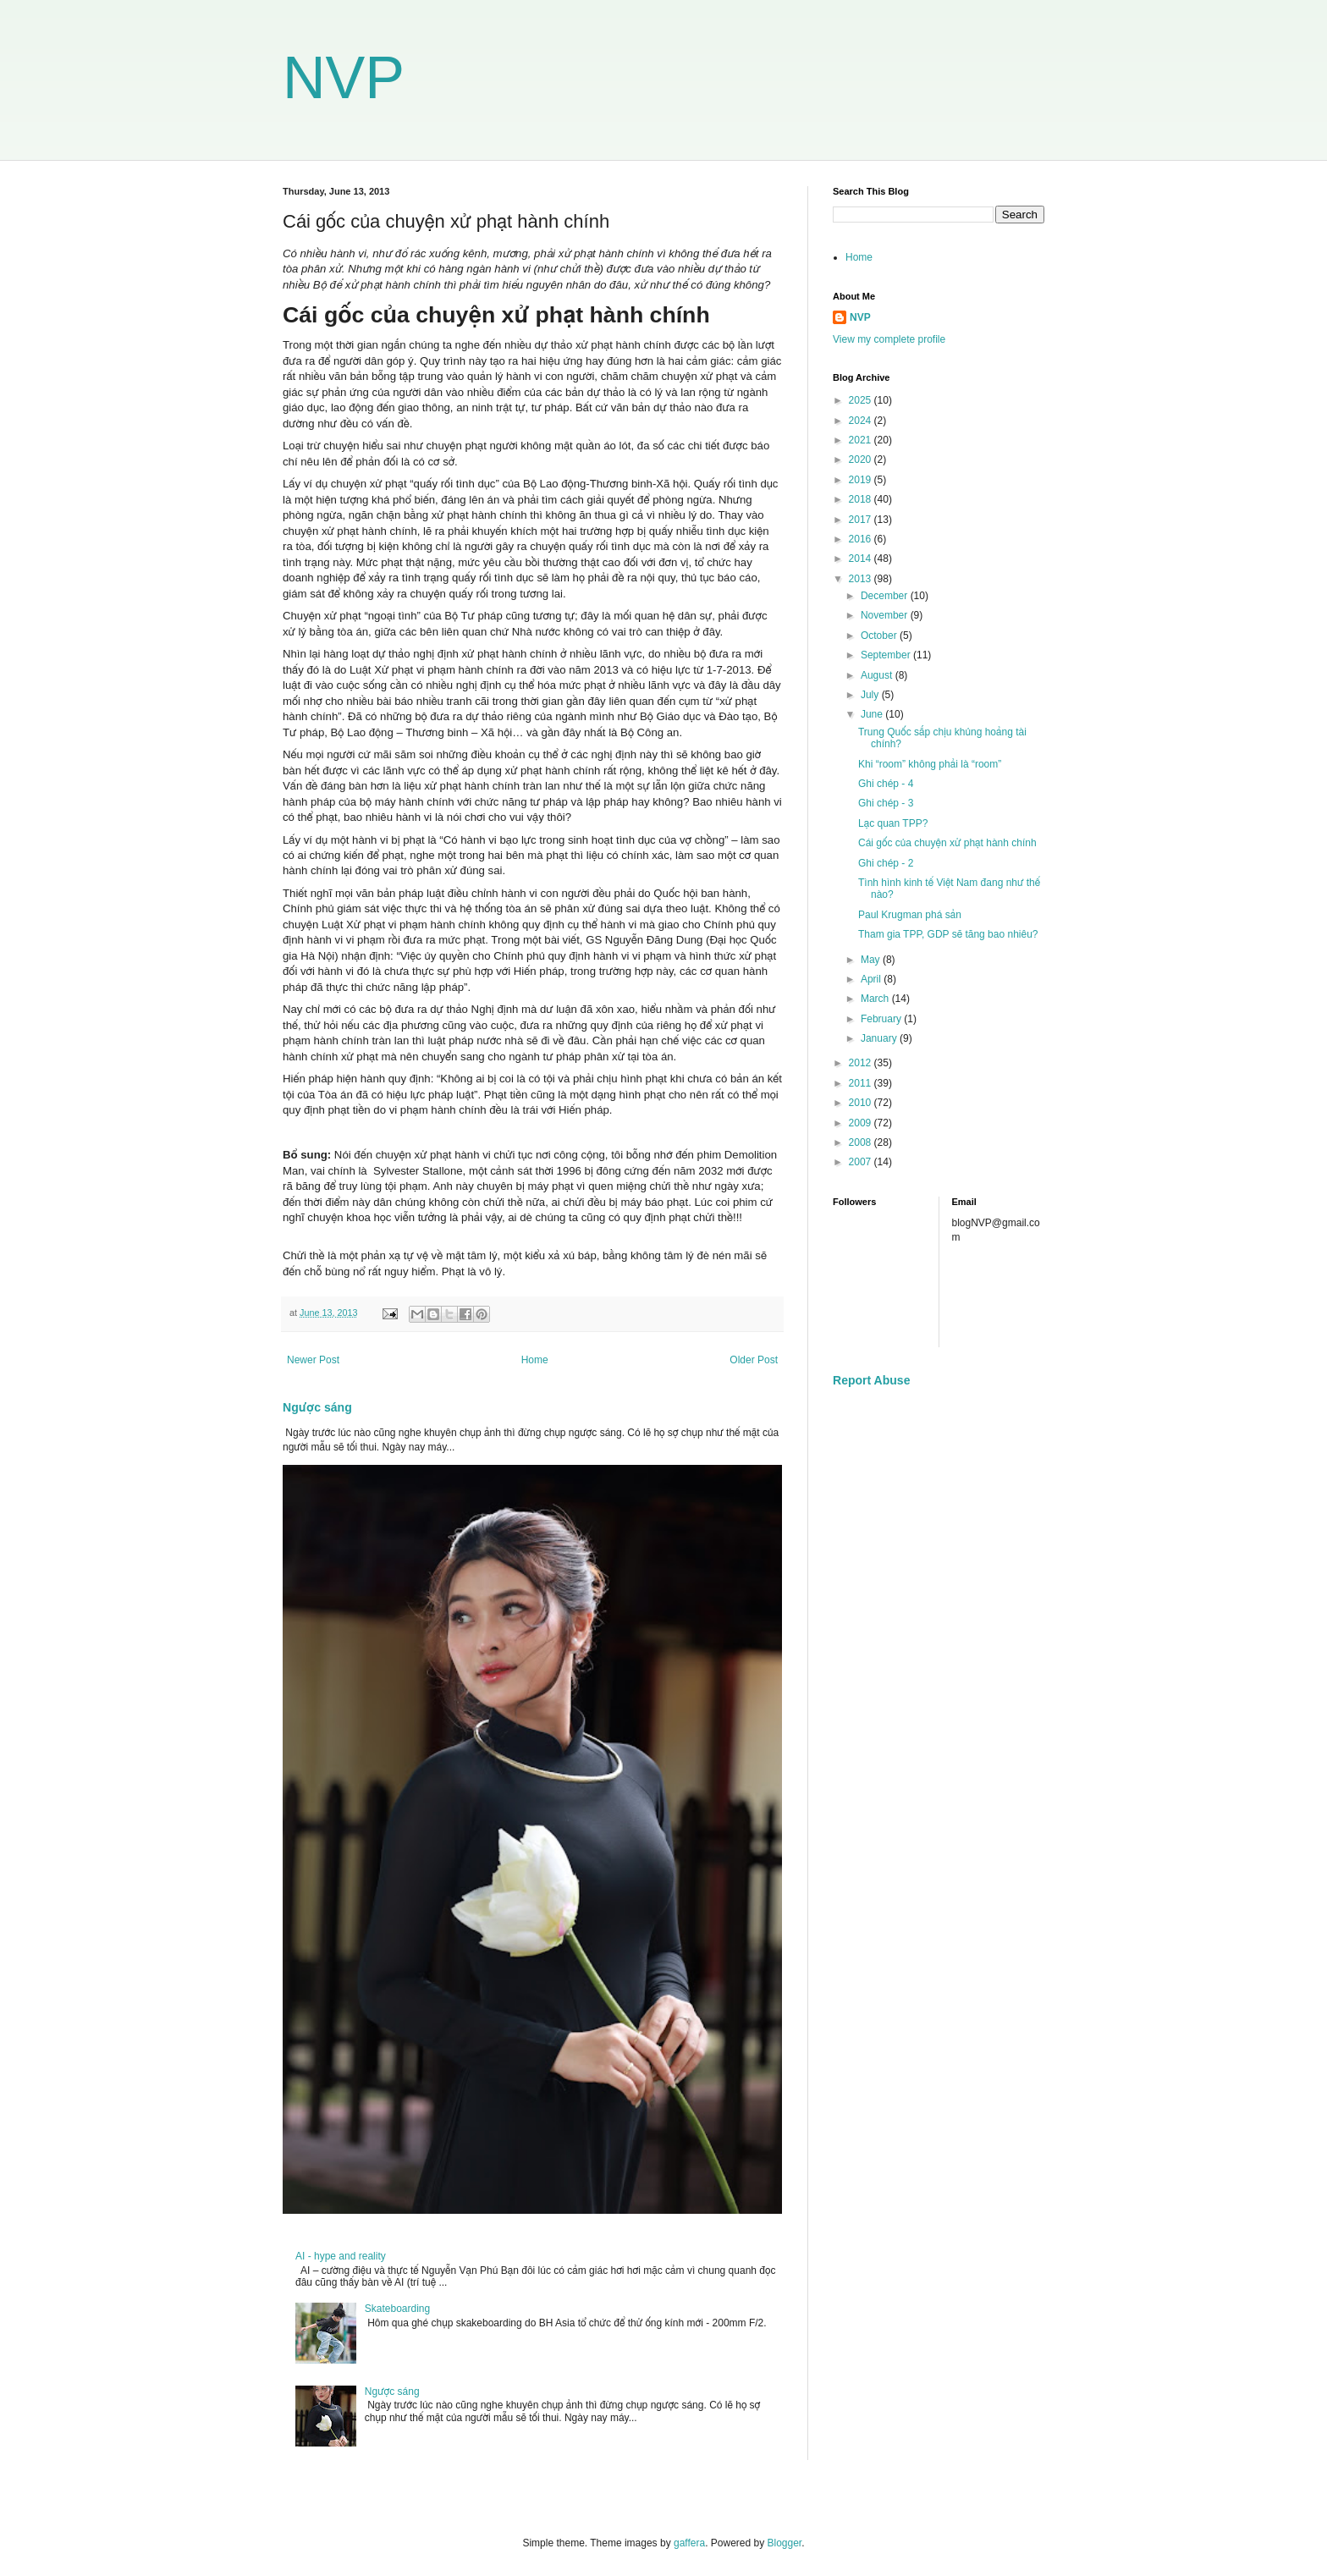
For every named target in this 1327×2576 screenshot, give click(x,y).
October (880, 635)
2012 (861, 1063)
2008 (861, 1142)
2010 (861, 1103)
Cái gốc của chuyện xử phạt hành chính (947, 843)
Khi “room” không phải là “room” (929, 764)
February (882, 1019)
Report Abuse (871, 1380)
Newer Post (313, 1360)
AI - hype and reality (340, 2256)
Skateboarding (397, 2309)
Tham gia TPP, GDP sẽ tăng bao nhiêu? (948, 934)
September (887, 655)
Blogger (785, 2543)
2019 (861, 480)
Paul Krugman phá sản (909, 915)
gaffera (689, 2543)
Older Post (754, 1360)
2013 (861, 579)
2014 (861, 558)
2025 (861, 400)
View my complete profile (889, 339)
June (873, 714)
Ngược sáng (317, 1407)
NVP (344, 78)
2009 (861, 1123)
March (876, 999)
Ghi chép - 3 (885, 803)
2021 (861, 440)
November (886, 615)
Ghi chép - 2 (885, 863)
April (872, 979)
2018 (861, 499)
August (878, 675)
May (872, 960)
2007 (861, 1162)
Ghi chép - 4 (885, 784)
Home (534, 1360)
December (886, 596)
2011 (861, 1083)
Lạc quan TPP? (893, 823)
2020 (861, 459)
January (880, 1038)
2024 (861, 421)
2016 (861, 539)
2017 (861, 520)
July (871, 695)
